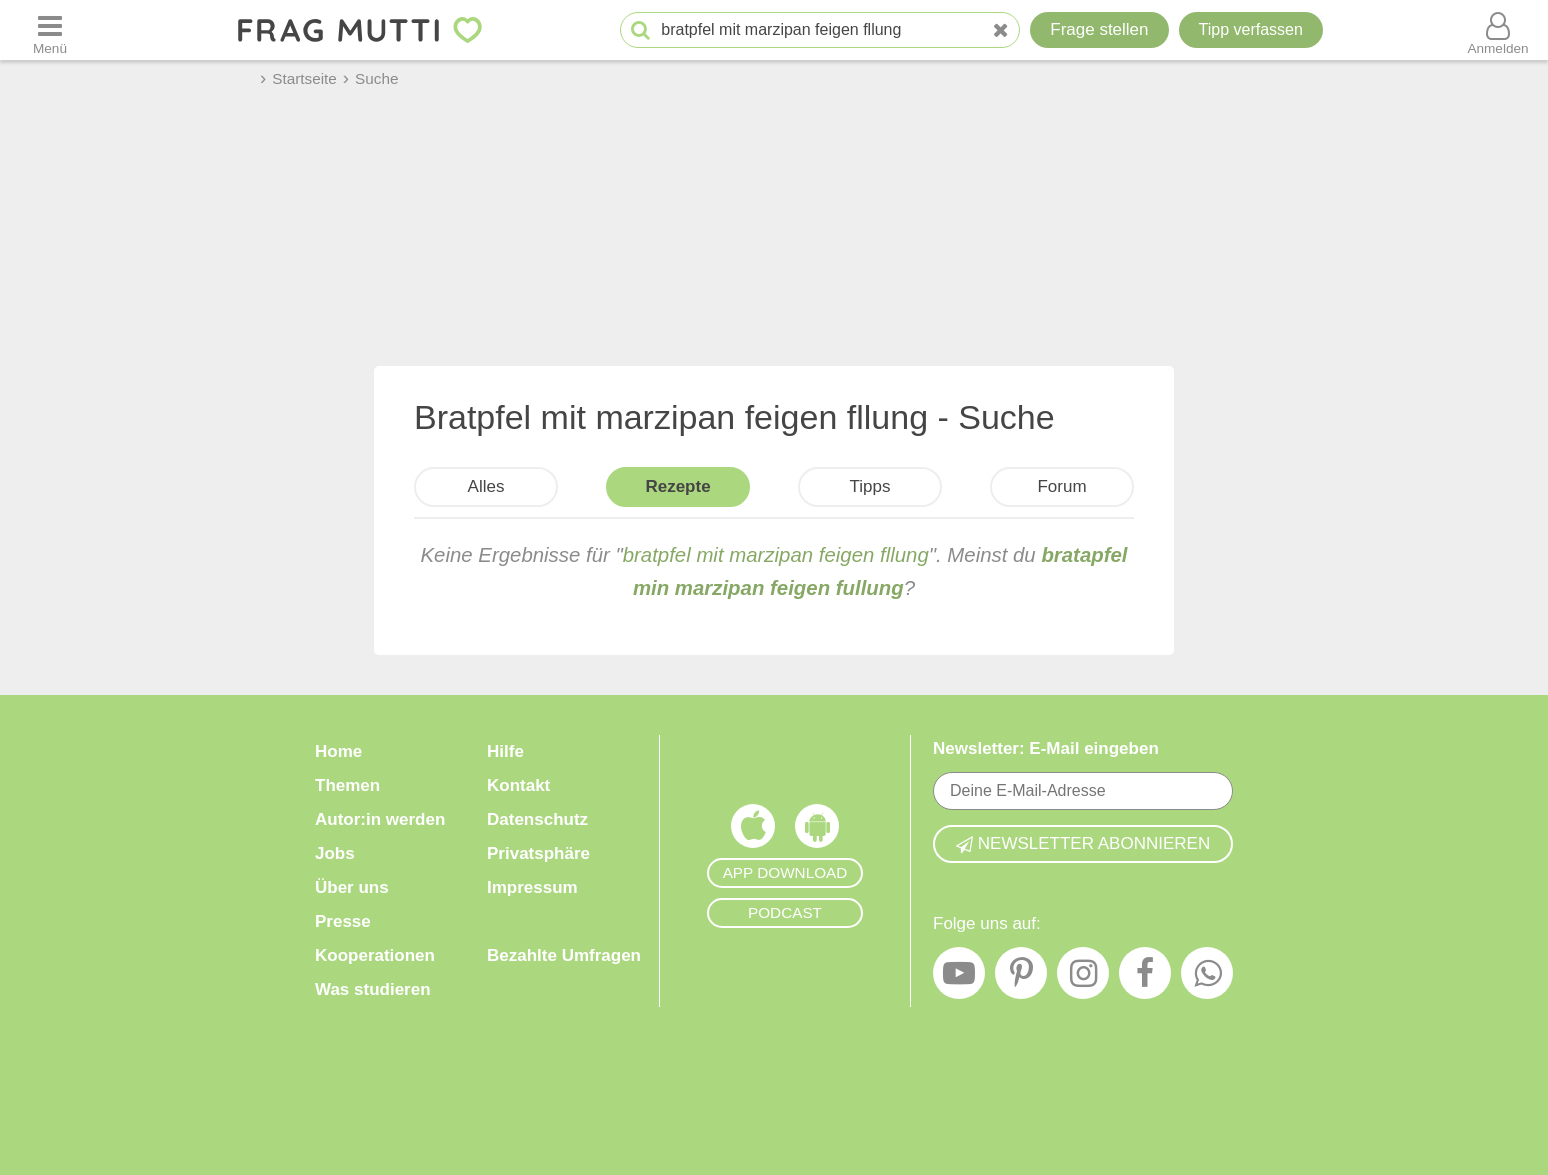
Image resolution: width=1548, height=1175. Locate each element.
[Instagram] (1083, 978)
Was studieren (373, 989)
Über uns (352, 887)
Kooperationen (375, 955)
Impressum (532, 887)
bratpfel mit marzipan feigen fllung (776, 555)
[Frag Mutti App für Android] (817, 831)
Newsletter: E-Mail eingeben (1046, 748)
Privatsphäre (538, 853)
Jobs (335, 853)
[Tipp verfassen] (1251, 30)
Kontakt (518, 785)
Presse (343, 921)
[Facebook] (1145, 978)
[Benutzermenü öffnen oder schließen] (1498, 30)
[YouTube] (959, 978)
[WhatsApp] (1207, 978)
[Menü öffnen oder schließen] (50, 30)
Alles (486, 486)
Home (338, 751)
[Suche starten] (640, 30)
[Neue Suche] (1001, 30)
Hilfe (505, 751)
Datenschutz (537, 819)
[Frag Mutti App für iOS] (753, 831)
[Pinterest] (1021, 978)
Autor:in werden (380, 819)
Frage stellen (1099, 29)
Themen (347, 785)
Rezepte (677, 486)
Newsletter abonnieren (1083, 843)
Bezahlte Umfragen (564, 955)
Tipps (870, 486)
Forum (1061, 486)
